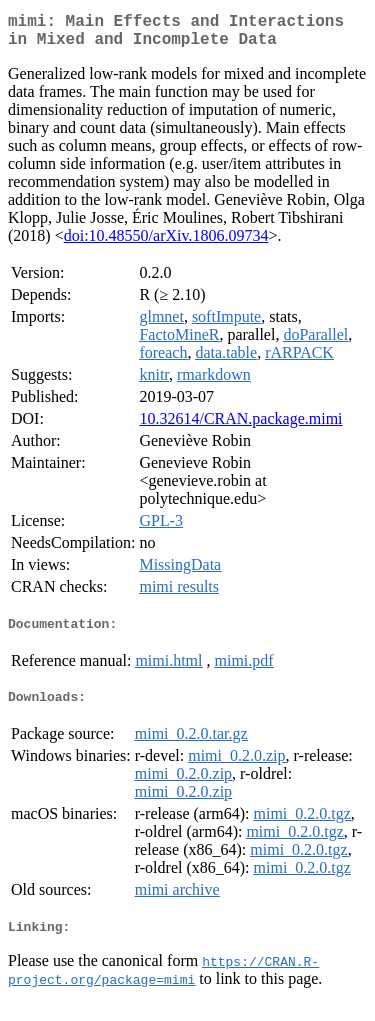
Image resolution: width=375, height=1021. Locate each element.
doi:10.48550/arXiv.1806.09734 (166, 243)
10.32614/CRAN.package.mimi (240, 426)
